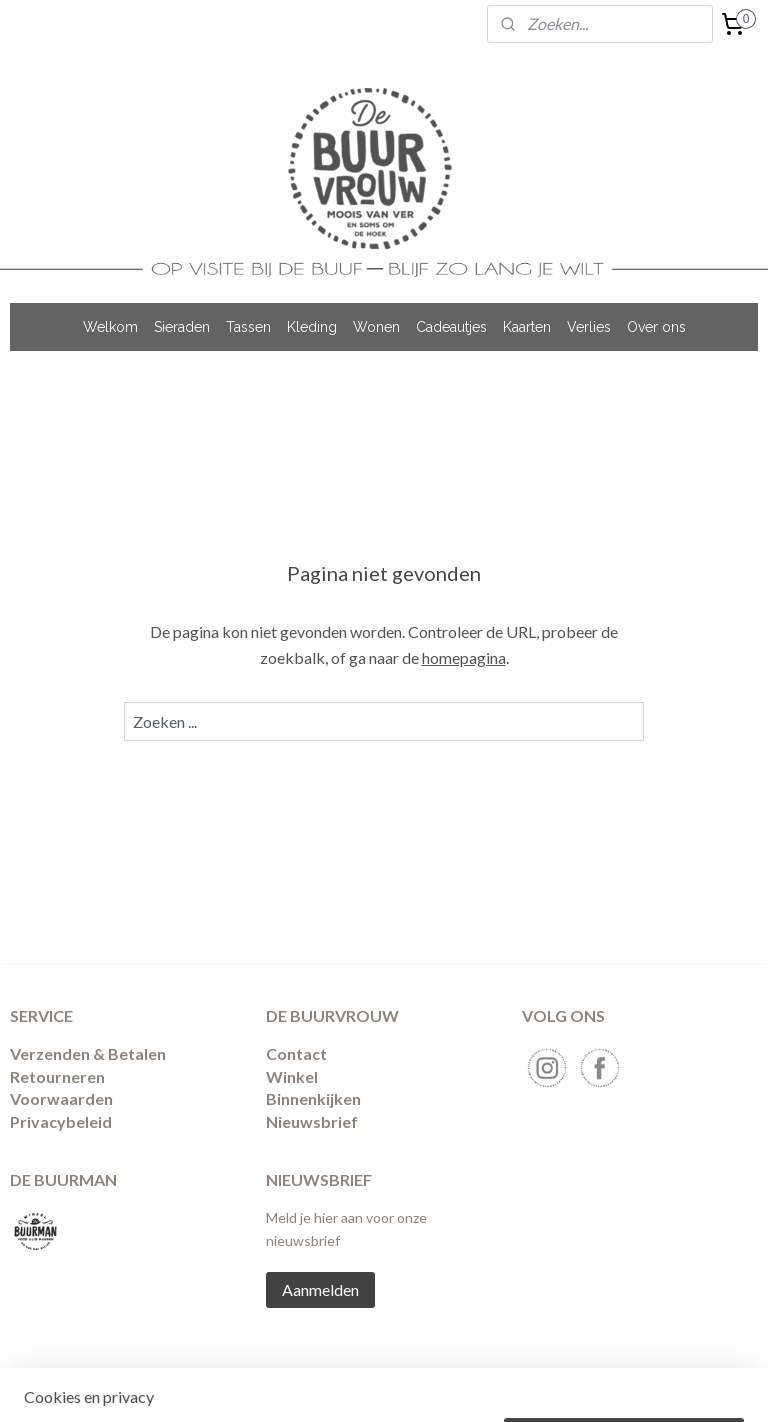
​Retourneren (57, 1076)
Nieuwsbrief (312, 1121)
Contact (296, 1053)
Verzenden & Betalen (88, 1053)
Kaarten (527, 327)
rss (383, 1385)
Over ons (656, 327)
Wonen (376, 327)
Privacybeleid (61, 1121)
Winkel (292, 1076)
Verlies (589, 327)
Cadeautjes (451, 327)
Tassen (248, 327)
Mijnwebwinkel (615, 1385)
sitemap (347, 1385)
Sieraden (182, 327)
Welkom (110, 327)
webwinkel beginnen (452, 1385)
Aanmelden (320, 1289)
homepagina (464, 656)
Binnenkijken (313, 1098)
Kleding (312, 327)
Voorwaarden (61, 1098)
